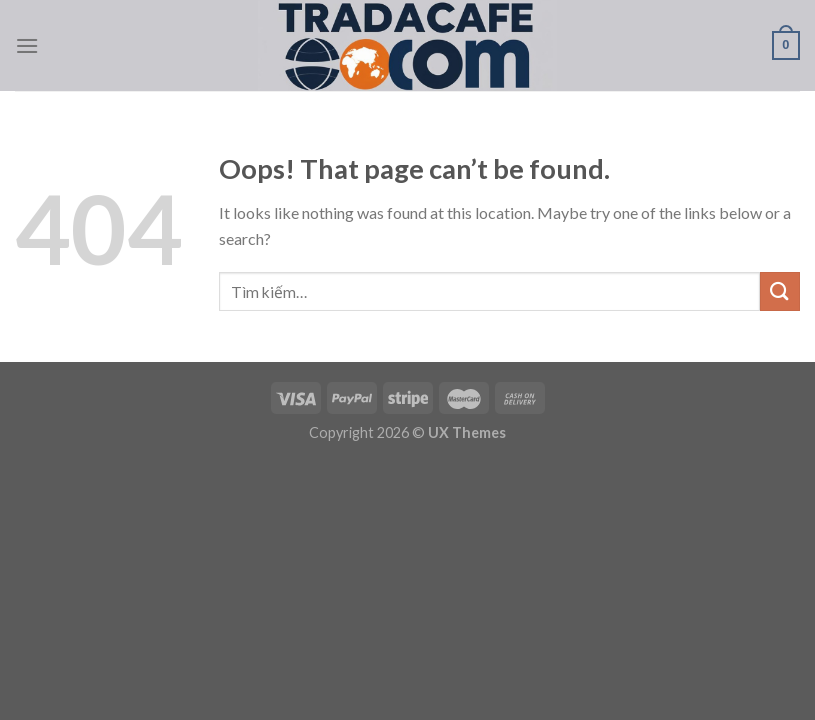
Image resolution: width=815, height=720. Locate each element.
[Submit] (780, 291)
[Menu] (27, 45)
